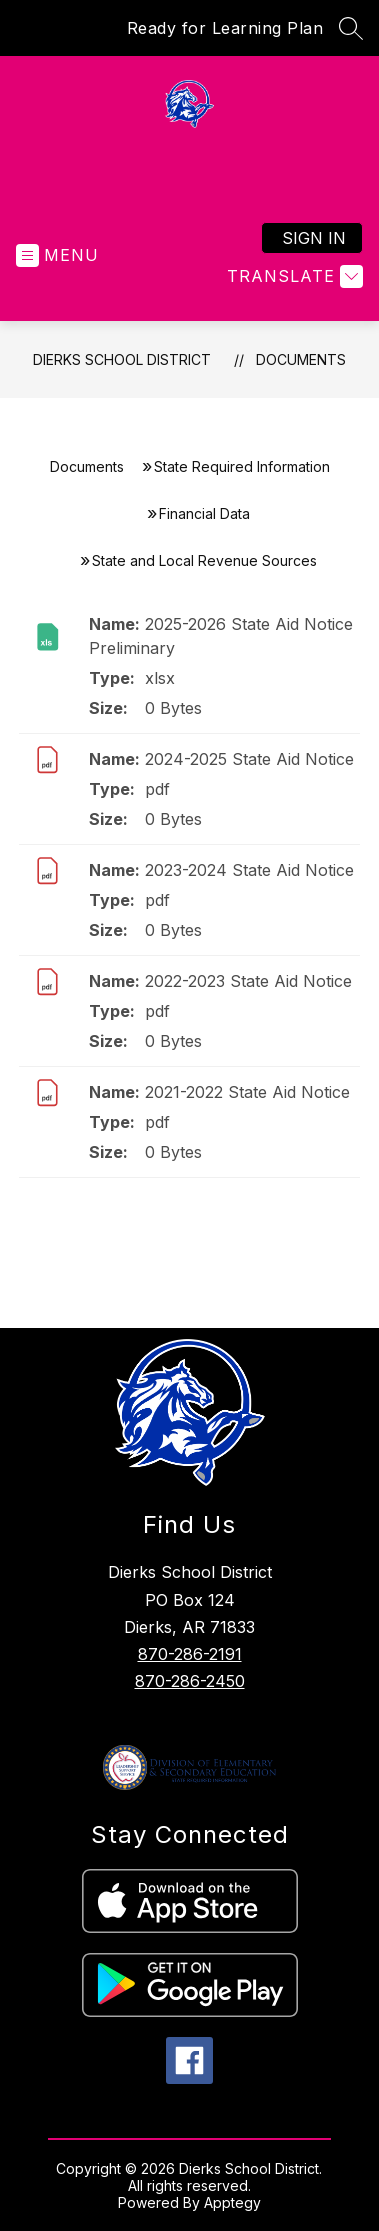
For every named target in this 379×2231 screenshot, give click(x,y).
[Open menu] (57, 255)
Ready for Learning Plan (225, 28)
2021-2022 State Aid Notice (247, 1092)
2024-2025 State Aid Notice (249, 759)
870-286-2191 (190, 1654)
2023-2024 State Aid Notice (249, 870)
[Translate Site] (292, 276)
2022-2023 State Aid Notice (248, 981)
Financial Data (204, 513)
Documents (301, 359)
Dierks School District (122, 359)
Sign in (314, 238)
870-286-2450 (190, 1681)
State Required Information (242, 466)
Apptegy (232, 2202)
